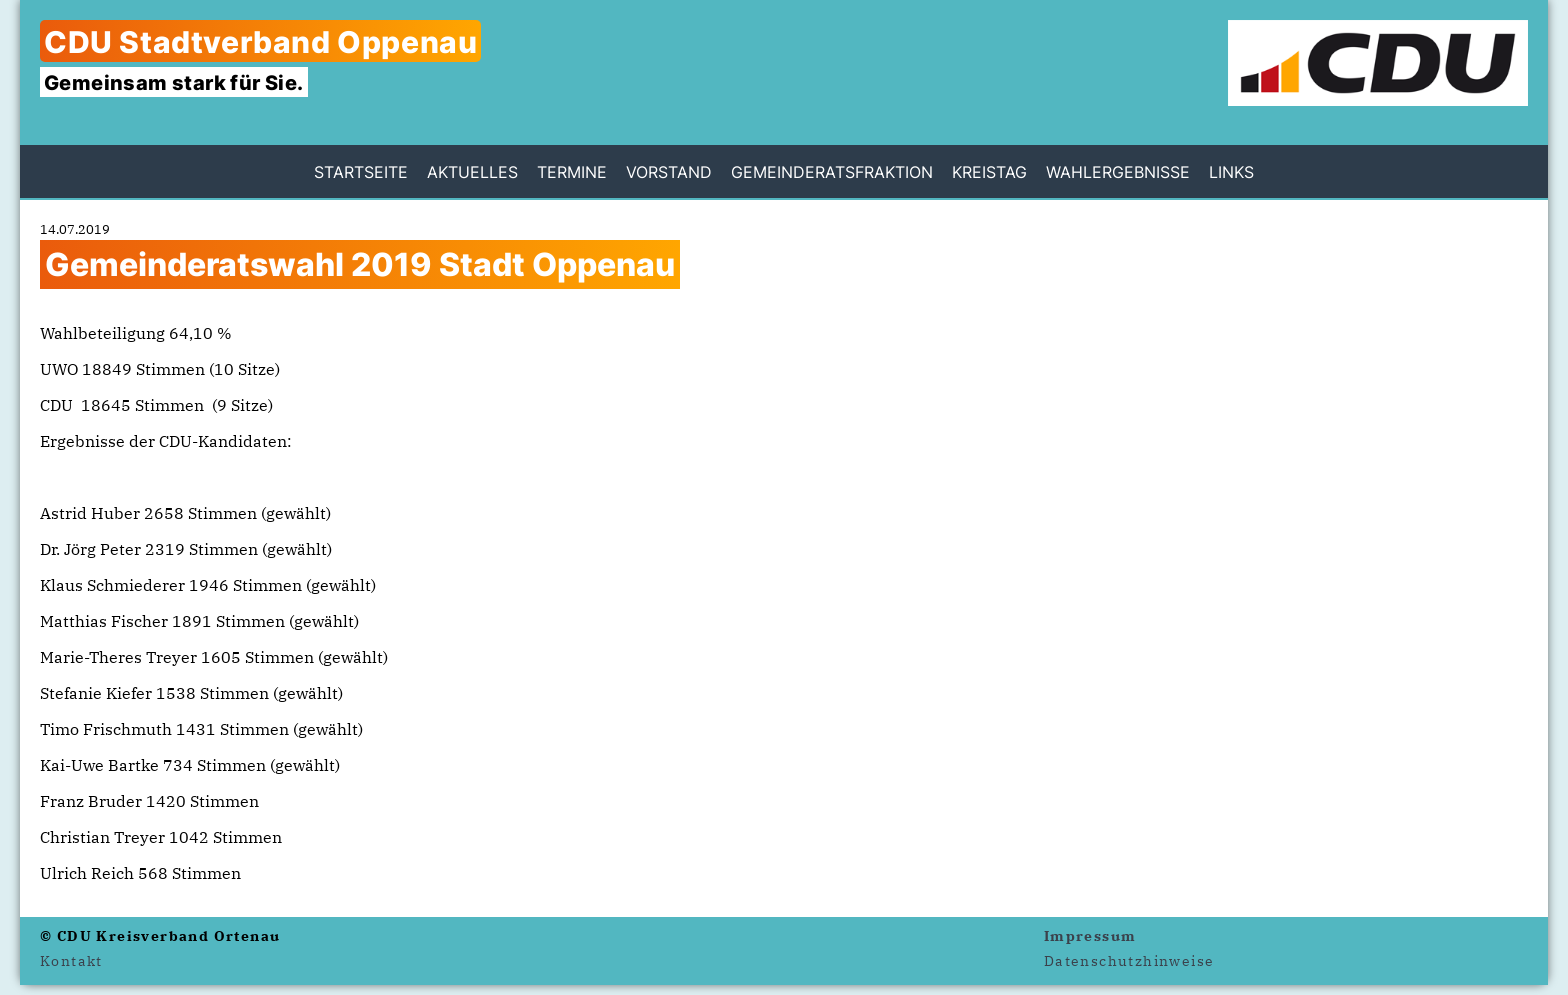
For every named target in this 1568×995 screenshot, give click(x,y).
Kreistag (989, 172)
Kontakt (71, 961)
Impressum (1090, 936)
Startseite (361, 172)
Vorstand (669, 172)
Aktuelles (472, 172)
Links (1231, 172)
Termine (572, 172)
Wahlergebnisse (1118, 172)
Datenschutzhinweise (1129, 961)
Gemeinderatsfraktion (832, 172)
